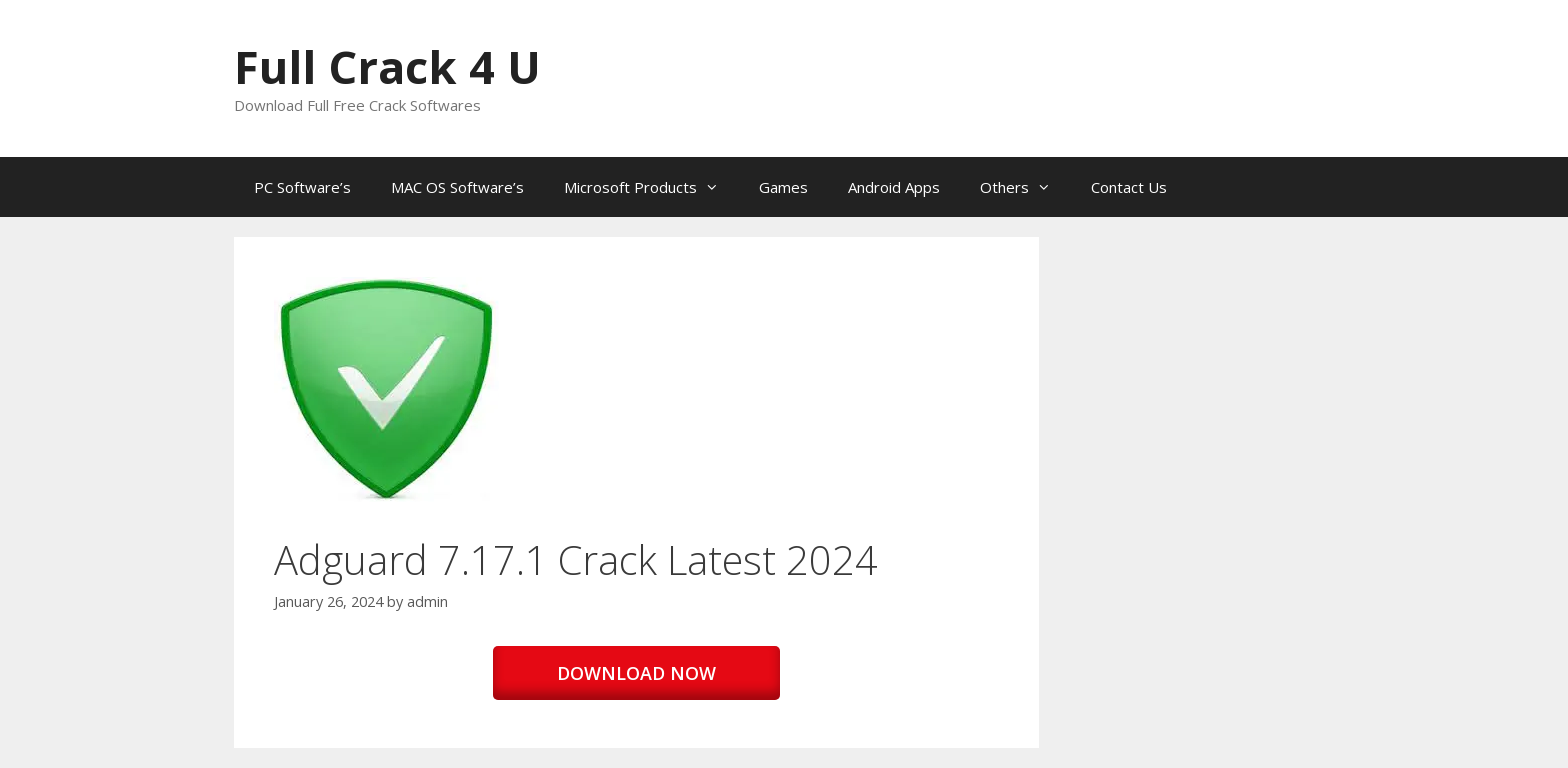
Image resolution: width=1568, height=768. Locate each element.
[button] (386, 389)
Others (1025, 187)
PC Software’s (302, 187)
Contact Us (1129, 187)
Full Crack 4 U (387, 66)
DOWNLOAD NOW (636, 673)
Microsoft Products (651, 187)
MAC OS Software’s (457, 187)
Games (783, 187)
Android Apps (894, 187)
